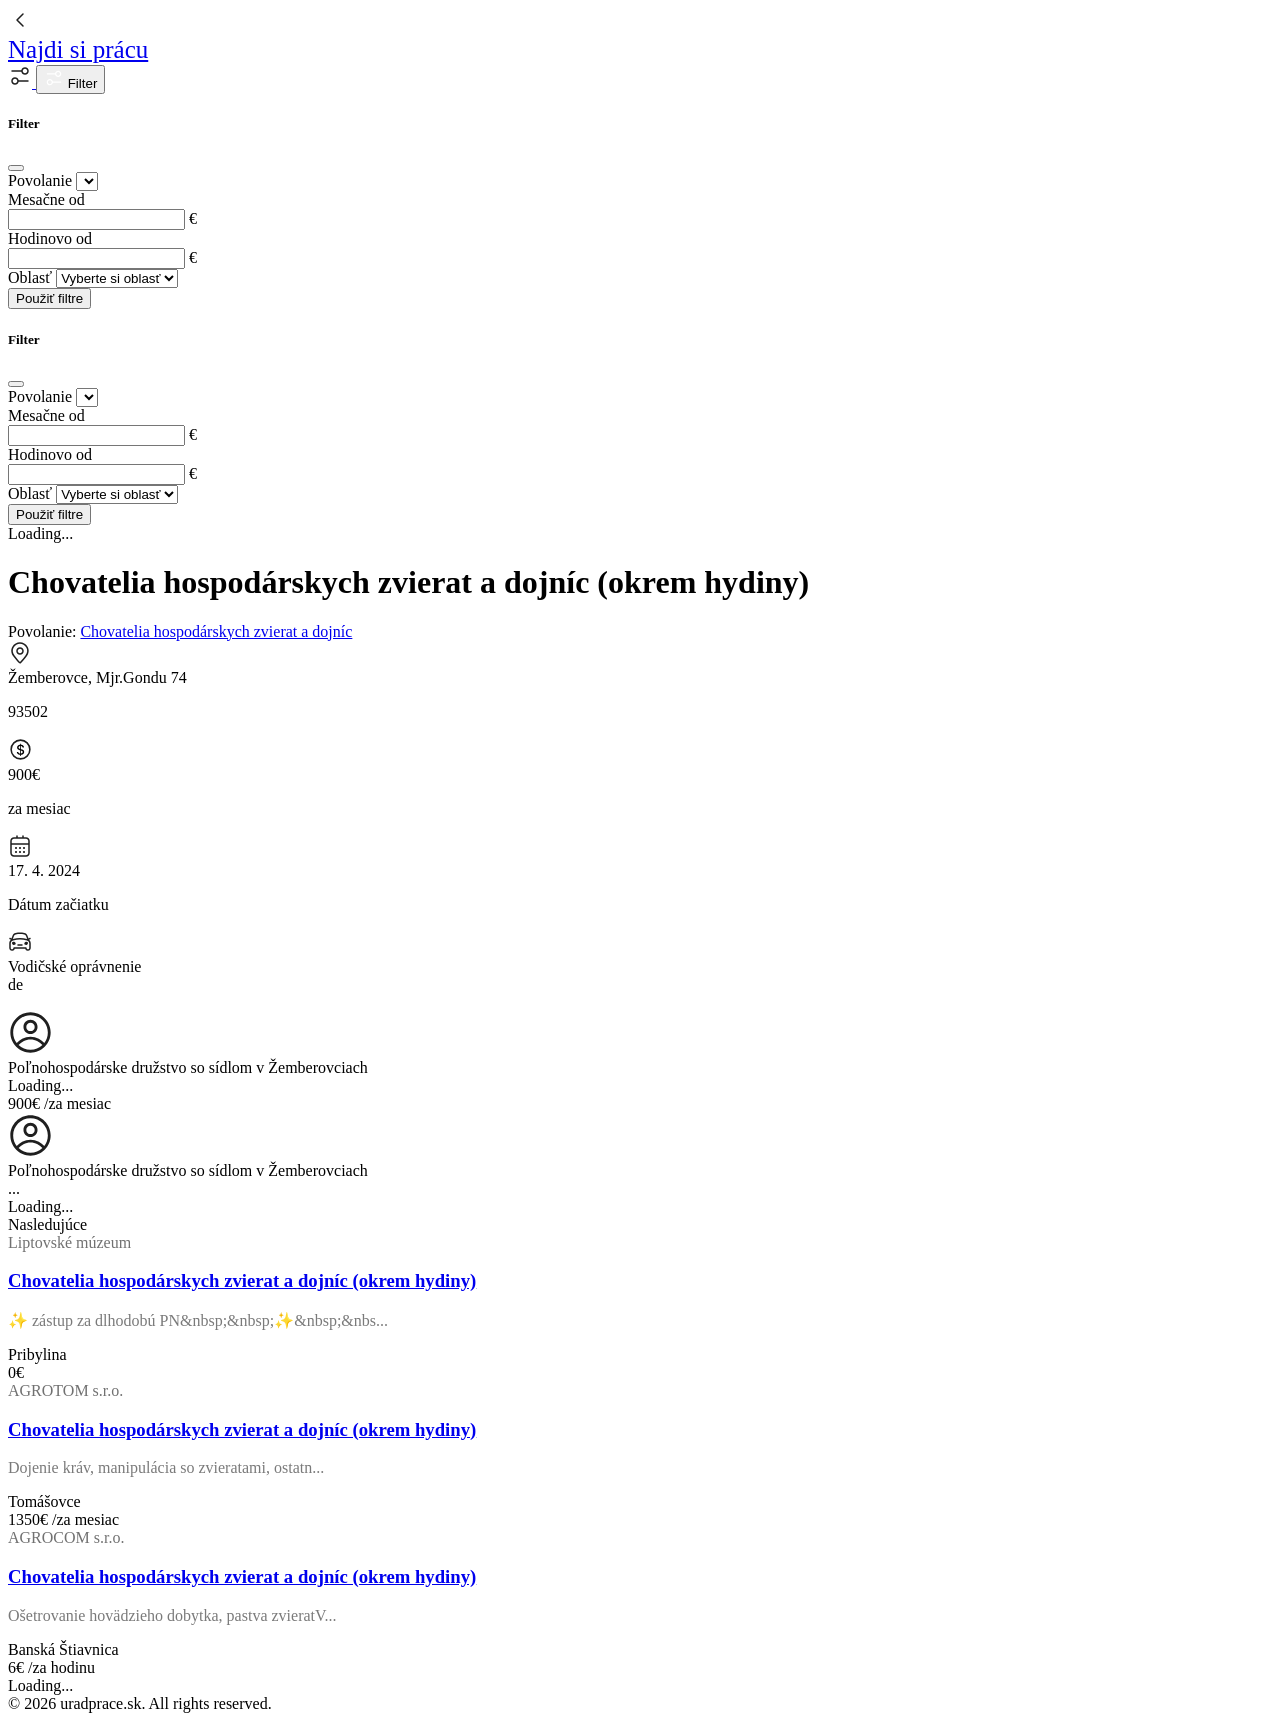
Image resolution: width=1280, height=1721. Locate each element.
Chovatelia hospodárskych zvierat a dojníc (216, 631)
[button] (22, 82)
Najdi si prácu (78, 49)
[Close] (16, 168)
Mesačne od (46, 199)
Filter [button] (70, 79)
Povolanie (40, 180)
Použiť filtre (49, 298)
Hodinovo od (50, 238)
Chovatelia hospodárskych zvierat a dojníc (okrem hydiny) (242, 1280)
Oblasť (30, 277)
